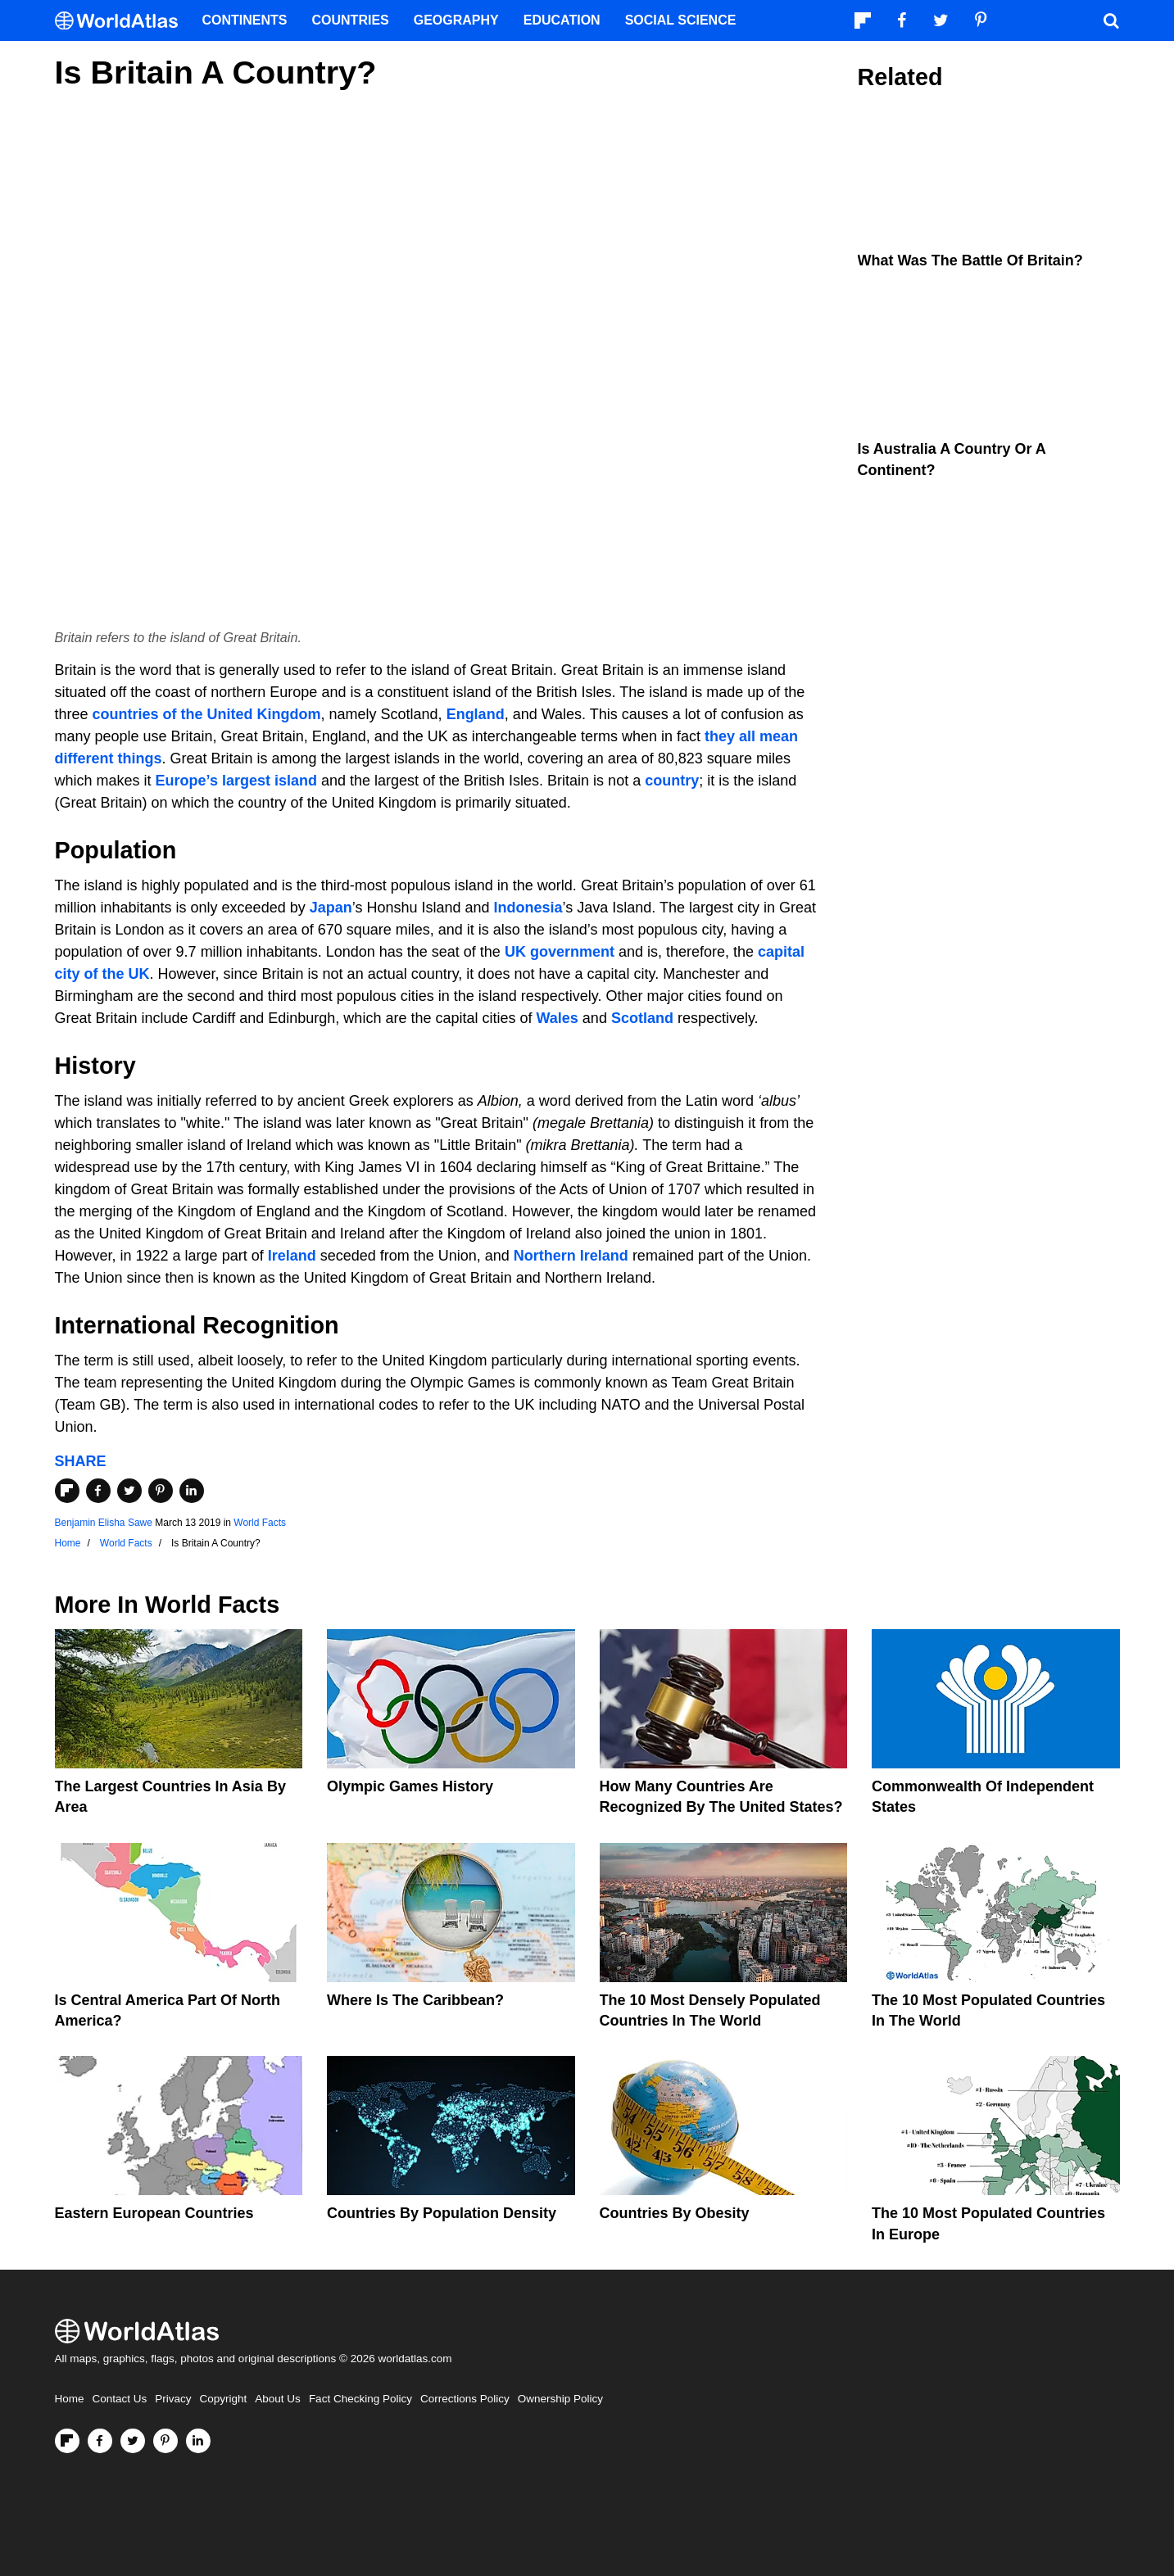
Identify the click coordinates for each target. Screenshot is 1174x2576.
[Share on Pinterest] (160, 1490)
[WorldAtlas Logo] (122, 20)
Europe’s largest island (236, 780)
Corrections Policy (465, 2399)
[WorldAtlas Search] (1112, 20)
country (672, 780)
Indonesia (528, 907)
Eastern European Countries (154, 2213)
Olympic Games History (410, 1786)
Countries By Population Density (441, 2213)
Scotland (642, 1018)
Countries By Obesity (675, 2213)
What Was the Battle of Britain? (970, 260)
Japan (331, 907)
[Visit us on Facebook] (100, 2441)
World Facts (259, 1522)
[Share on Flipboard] (67, 1490)
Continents (245, 20)
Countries (350, 20)
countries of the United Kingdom (207, 714)
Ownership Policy (560, 2399)
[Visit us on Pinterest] (165, 2441)
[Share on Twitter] (129, 1490)
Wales (557, 1018)
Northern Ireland (571, 1255)
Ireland (292, 1255)
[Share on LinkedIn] (191, 1490)
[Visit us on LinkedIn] (198, 2441)
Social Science (681, 20)
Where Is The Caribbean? (415, 2000)
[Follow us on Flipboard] (67, 2441)
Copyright (223, 2399)
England (475, 714)
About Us (278, 2399)
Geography (456, 20)
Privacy (173, 2399)
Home (69, 2399)
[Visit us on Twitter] (132, 2441)
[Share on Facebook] (98, 1490)
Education (562, 20)
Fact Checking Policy (360, 2399)
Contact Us (120, 2399)
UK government (559, 952)
